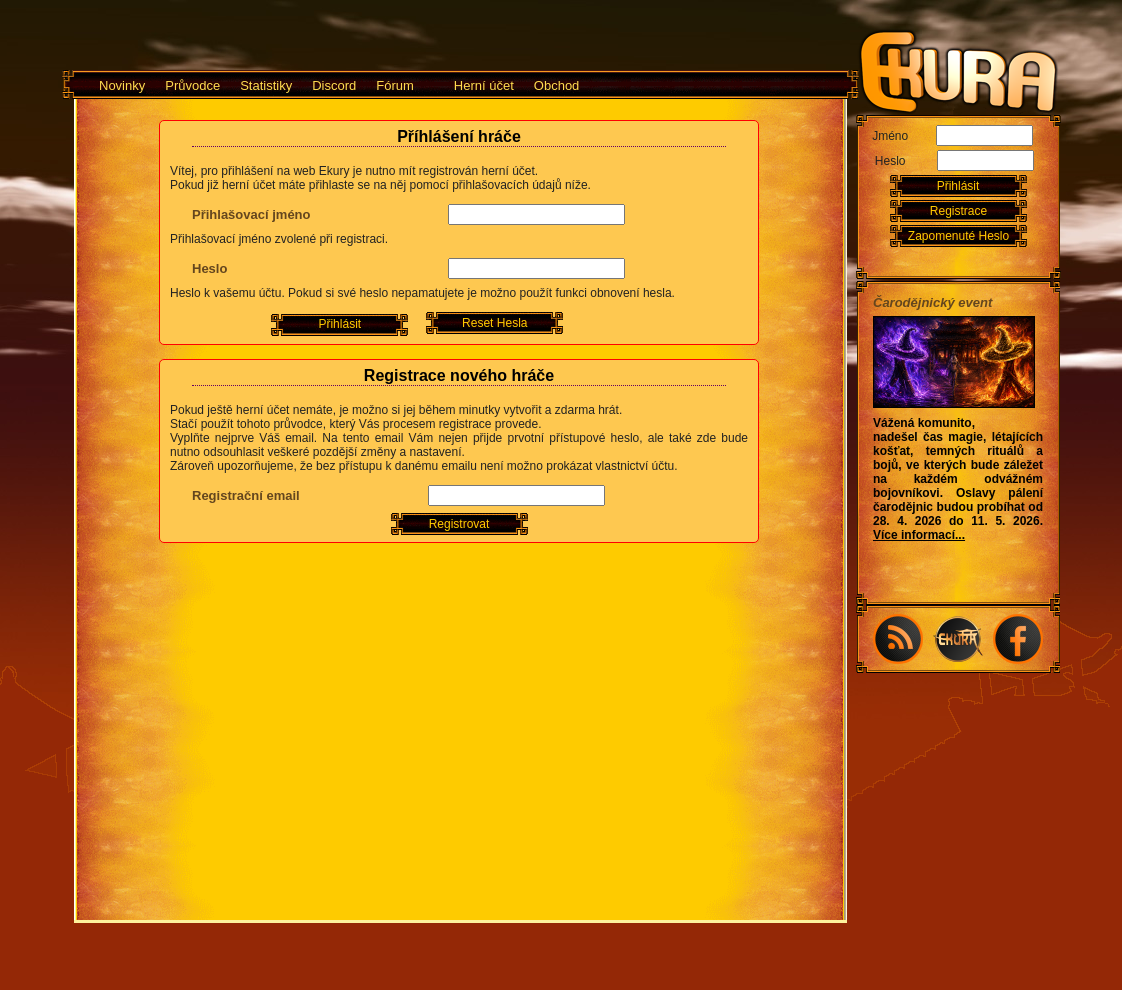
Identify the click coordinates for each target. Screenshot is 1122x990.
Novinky (122, 85)
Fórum (395, 85)
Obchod (557, 85)
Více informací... (919, 535)
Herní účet (484, 85)
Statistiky (266, 85)
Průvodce (192, 85)
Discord (334, 85)
